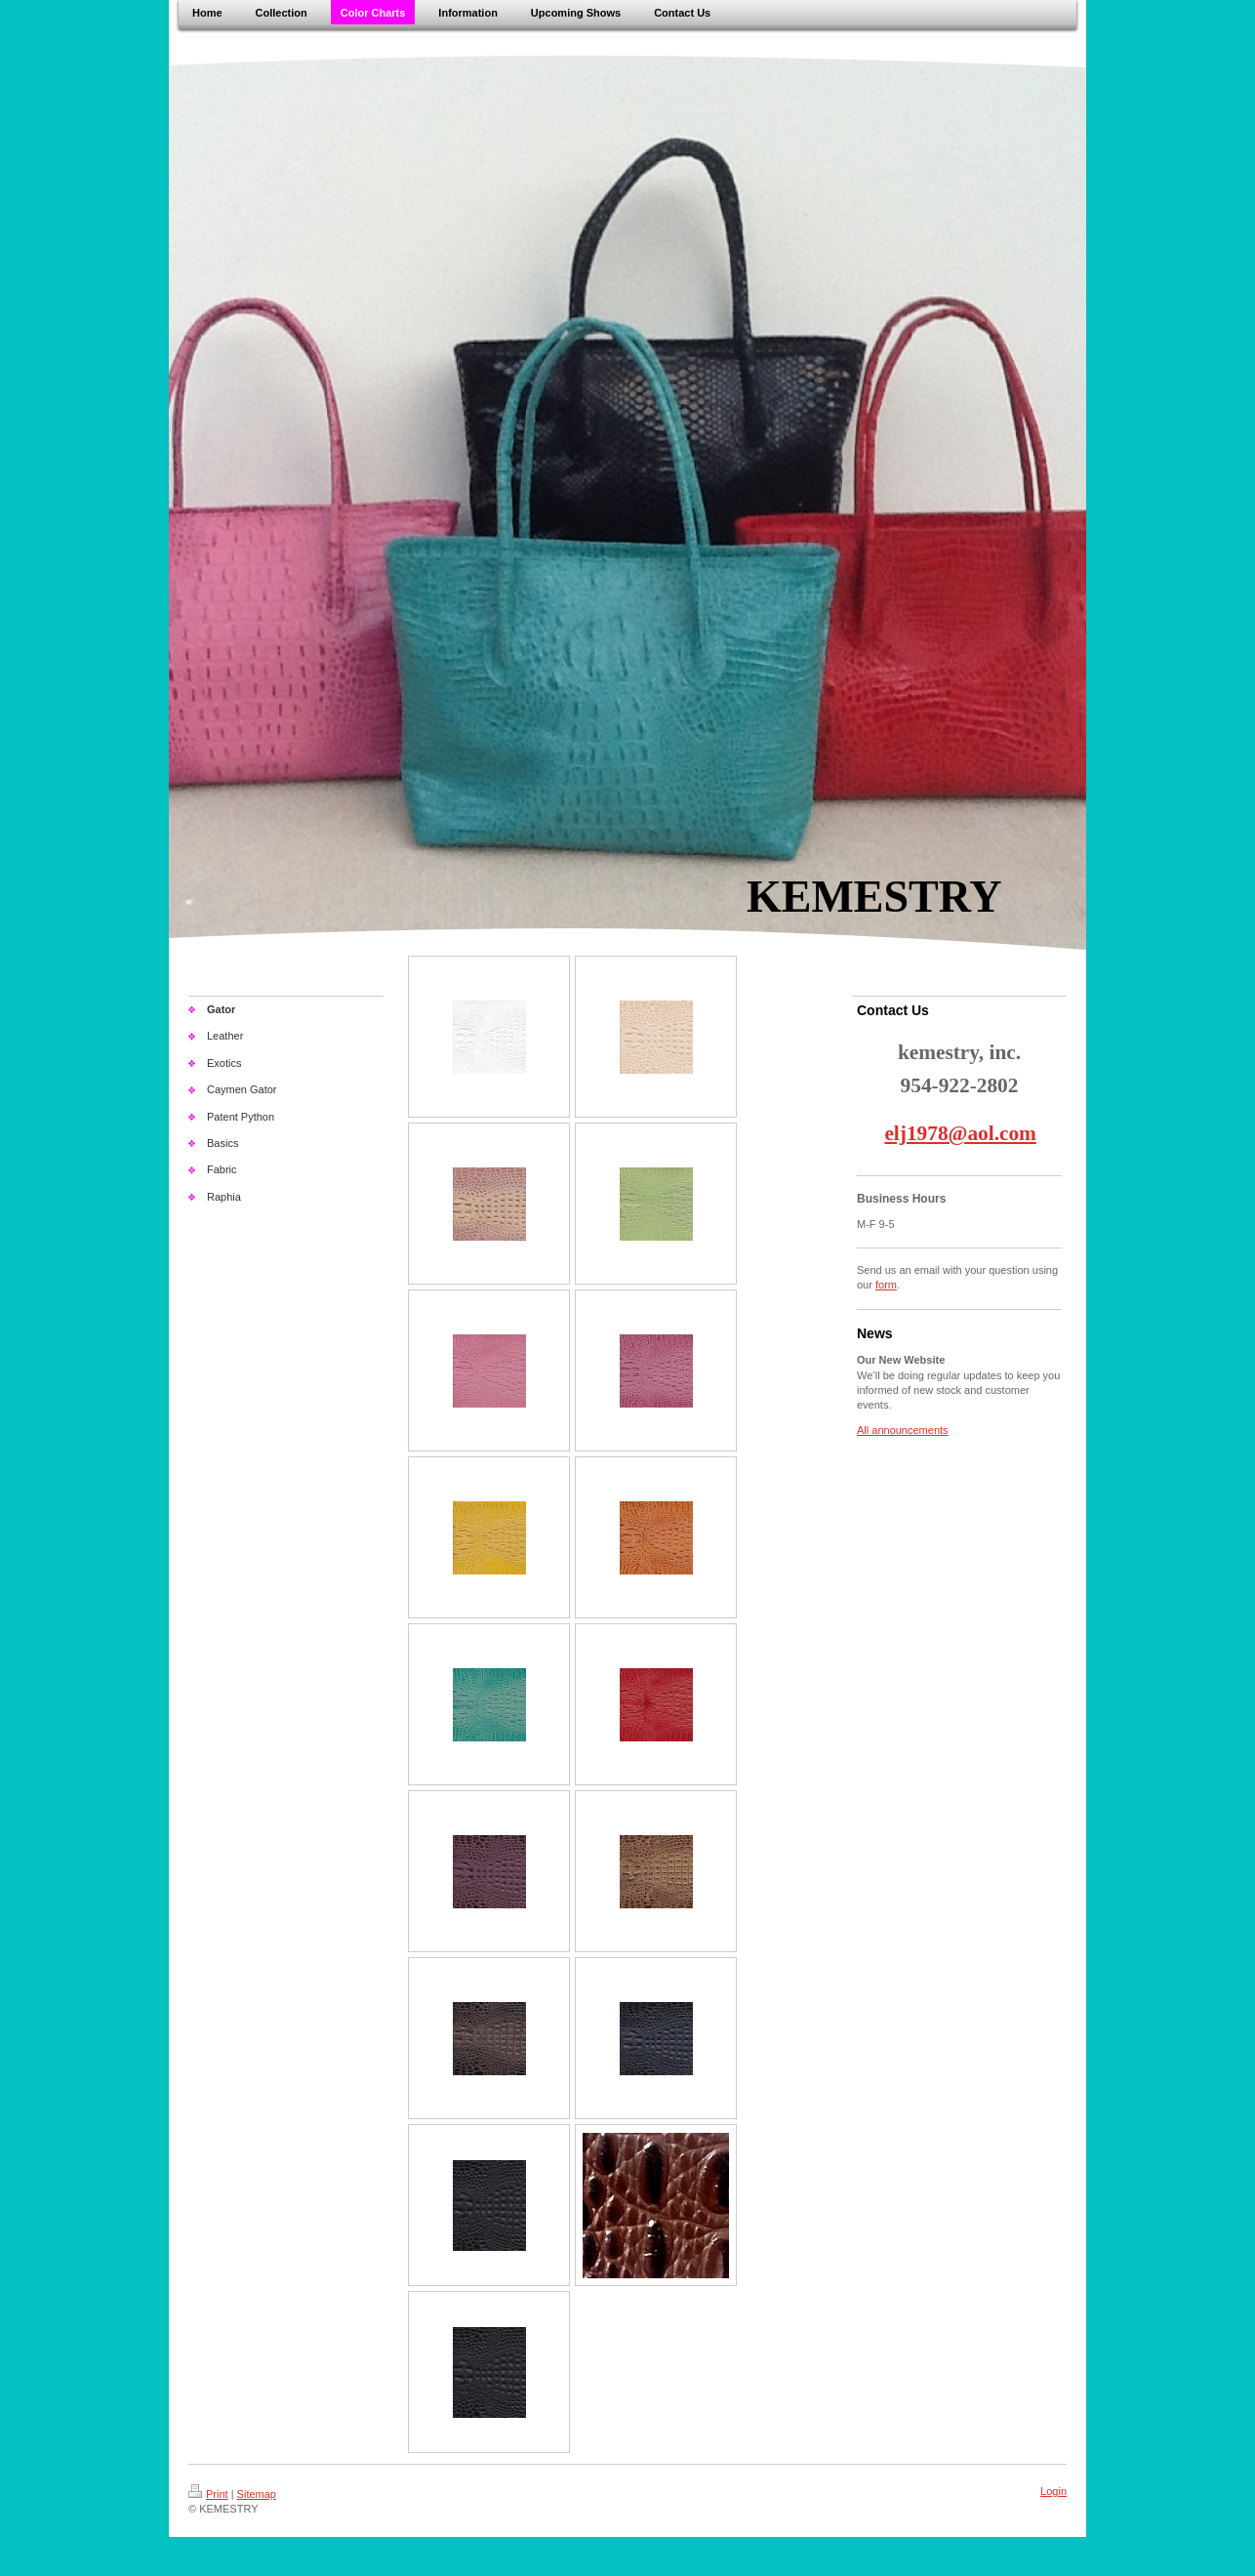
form (886, 1284)
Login (1053, 2491)
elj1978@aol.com (959, 1133)
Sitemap (256, 2494)
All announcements (903, 1430)
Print (208, 2494)
